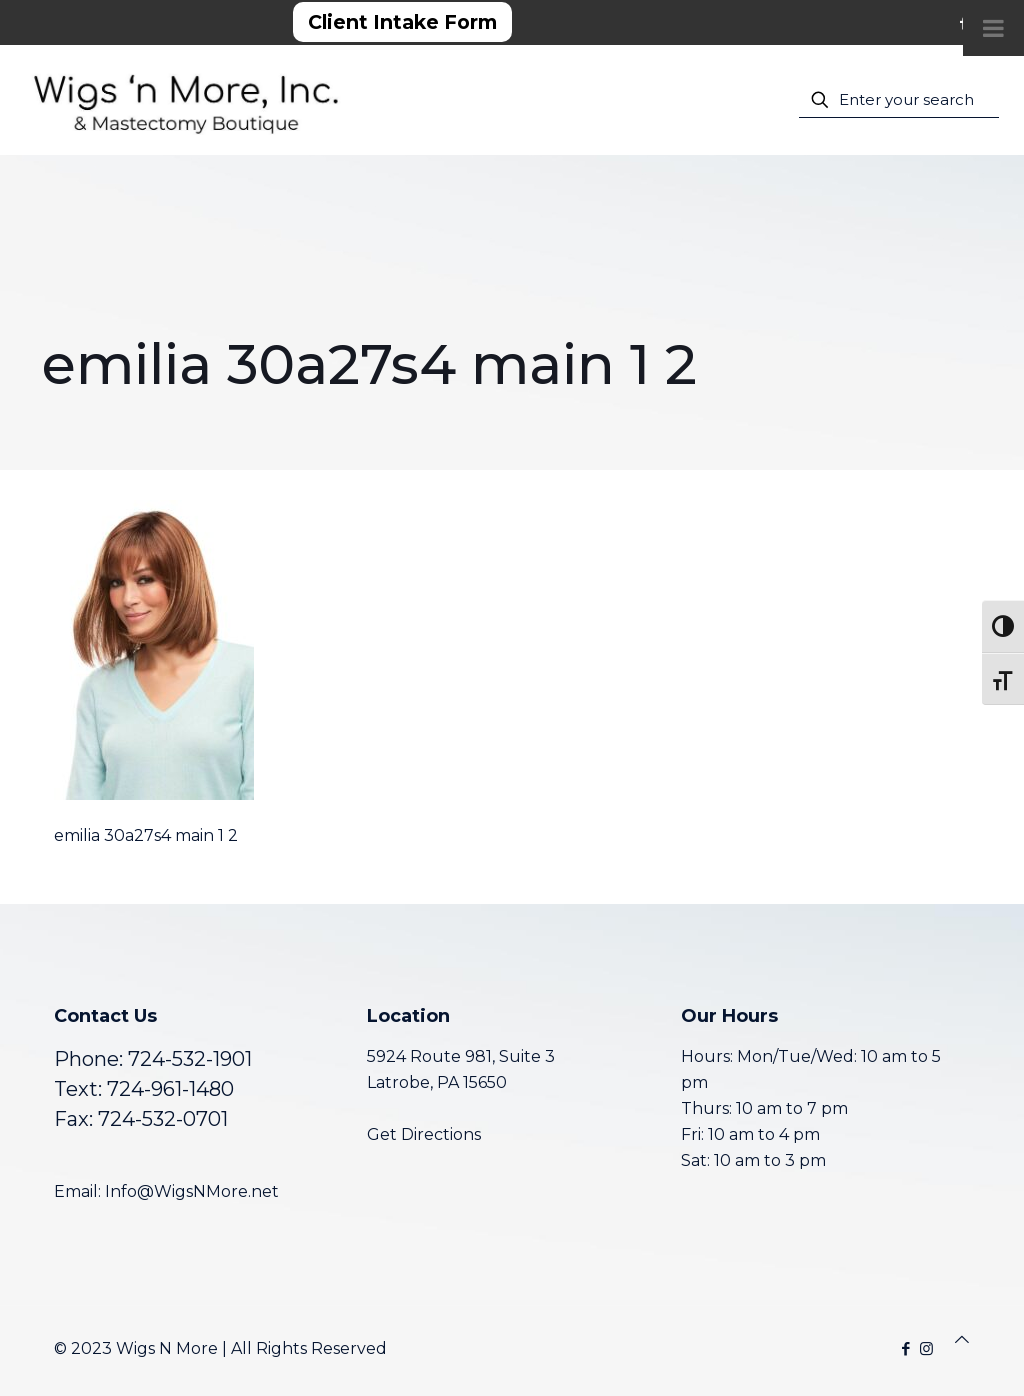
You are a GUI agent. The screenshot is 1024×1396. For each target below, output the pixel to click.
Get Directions (424, 1134)
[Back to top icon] (962, 1340)
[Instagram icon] (926, 1348)
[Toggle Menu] (993, 28)
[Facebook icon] (905, 1348)
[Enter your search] (899, 100)
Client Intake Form (402, 22)
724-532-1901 (190, 1059)
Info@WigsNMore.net (192, 1191)
